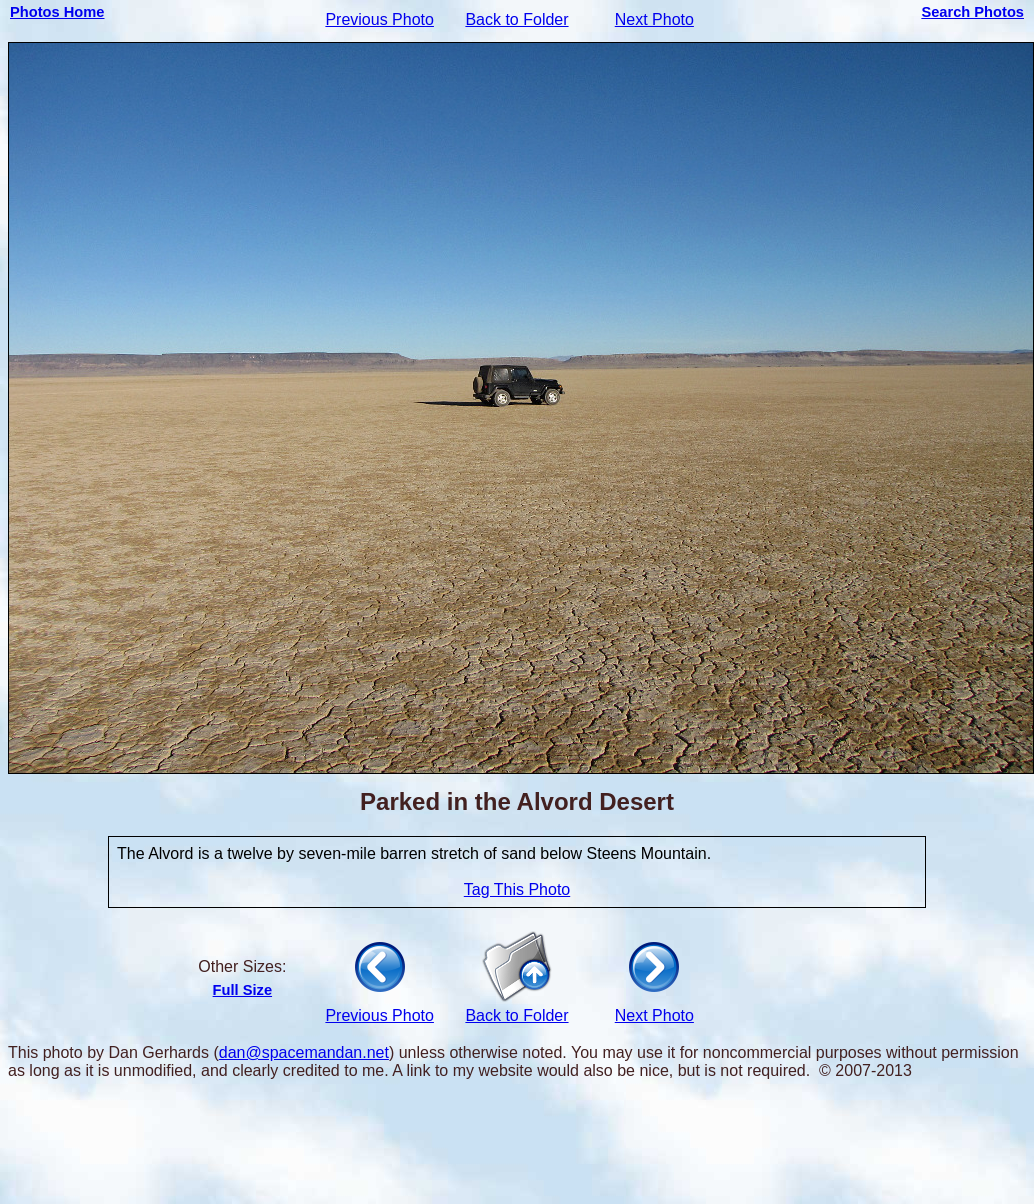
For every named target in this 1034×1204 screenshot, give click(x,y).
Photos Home (57, 12)
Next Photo (654, 19)
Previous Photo (379, 19)
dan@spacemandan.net (304, 1052)
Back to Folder (516, 19)
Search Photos (972, 12)
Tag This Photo (517, 889)
